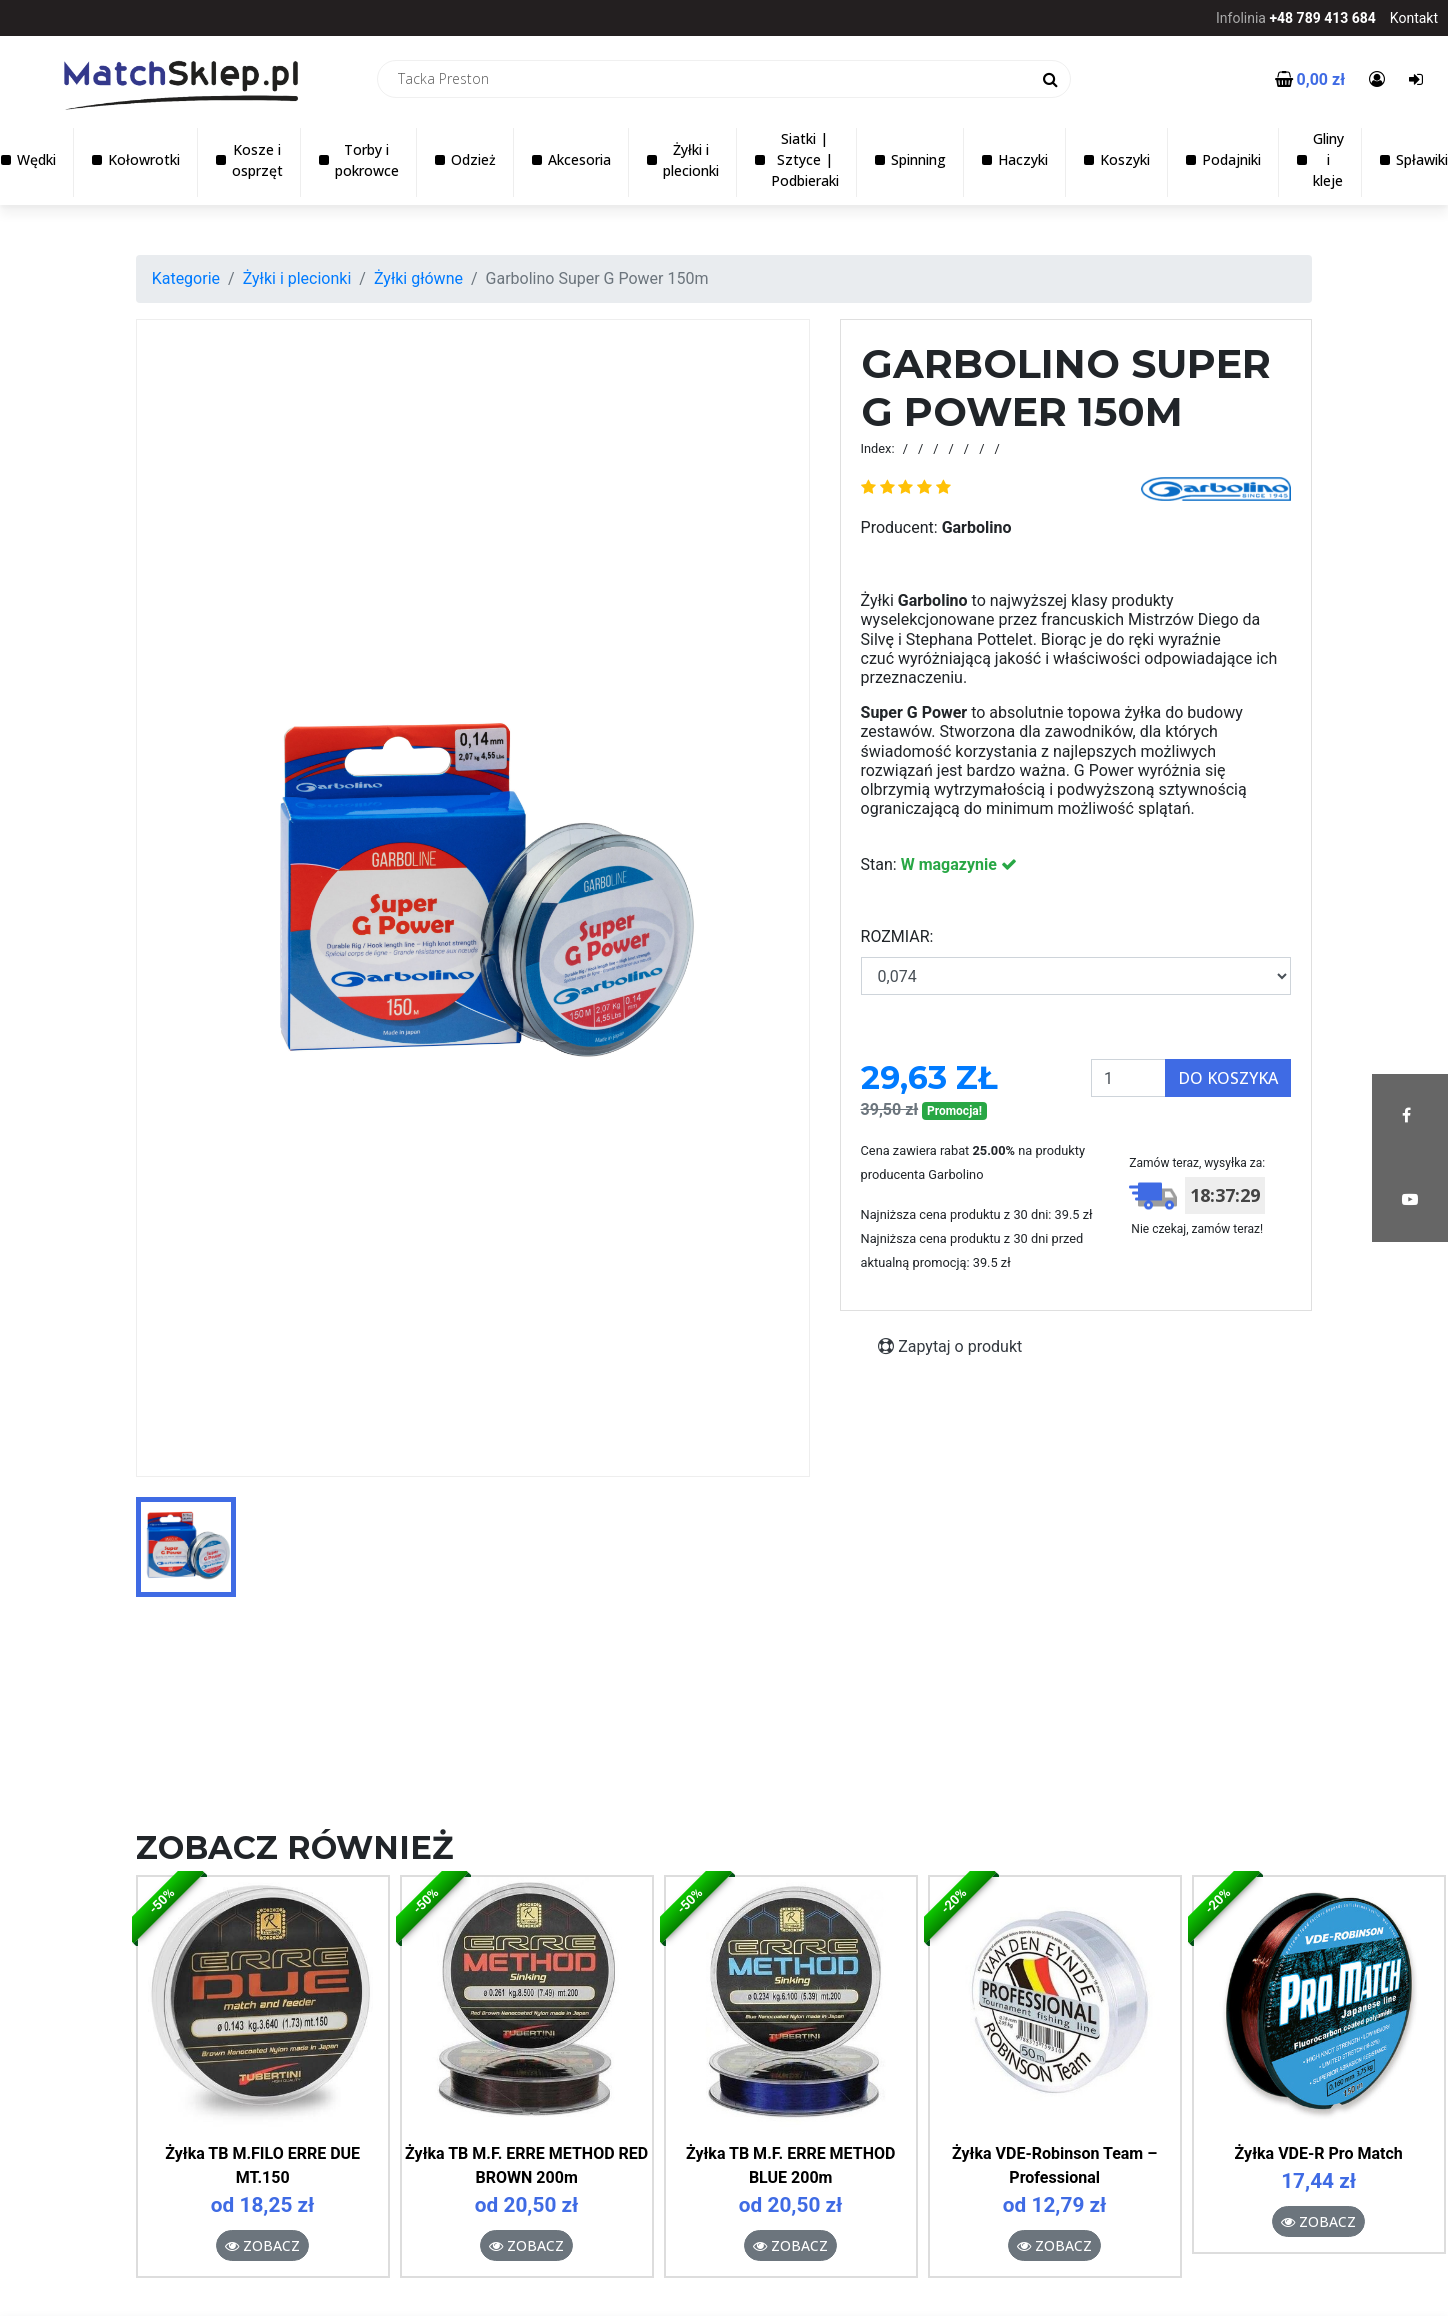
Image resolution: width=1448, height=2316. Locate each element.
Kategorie (186, 278)
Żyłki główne (418, 278)
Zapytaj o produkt (950, 1346)
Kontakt (1414, 18)
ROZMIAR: (897, 936)
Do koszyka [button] (1228, 1078)
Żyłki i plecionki (297, 278)
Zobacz (262, 2245)
